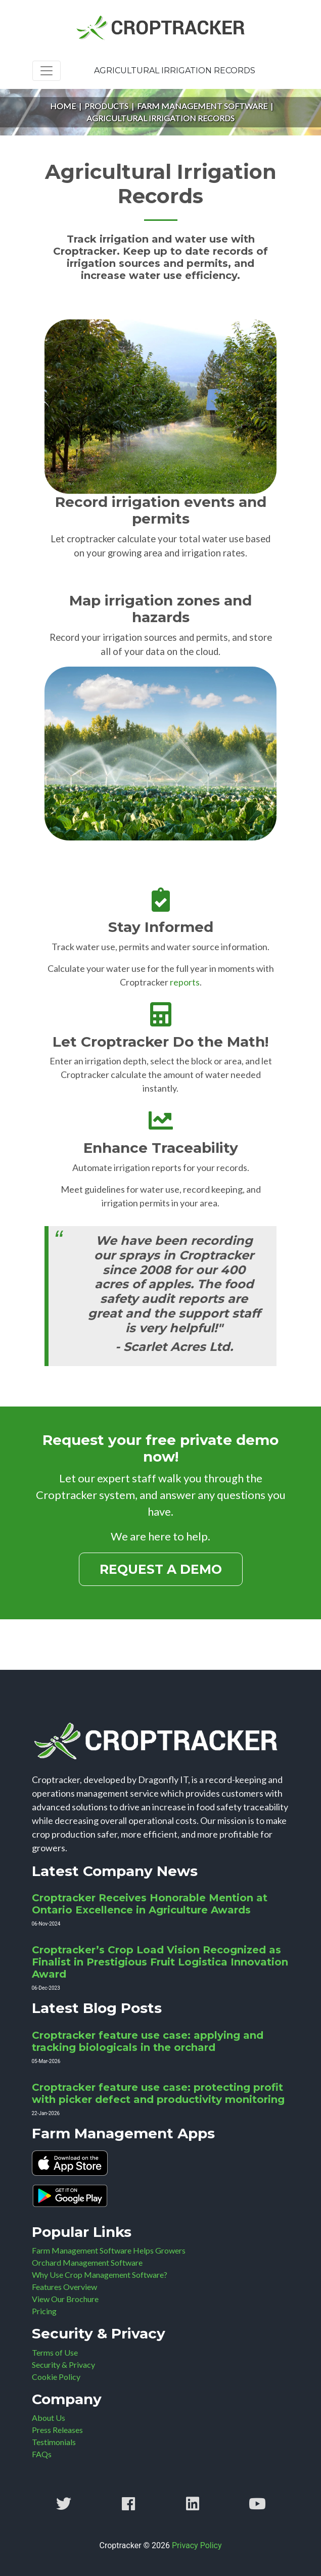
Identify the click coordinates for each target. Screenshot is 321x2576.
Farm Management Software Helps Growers (109, 2250)
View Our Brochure (65, 2299)
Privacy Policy (197, 2545)
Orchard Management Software (87, 2262)
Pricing (44, 2311)
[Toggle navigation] (46, 71)
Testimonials (54, 2442)
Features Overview (64, 2286)
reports (185, 982)
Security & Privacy (63, 2364)
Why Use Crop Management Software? (99, 2274)
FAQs (42, 2454)
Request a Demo (161, 1569)
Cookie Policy (56, 2376)
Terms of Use (55, 2352)
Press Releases (57, 2429)
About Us (48, 2417)
